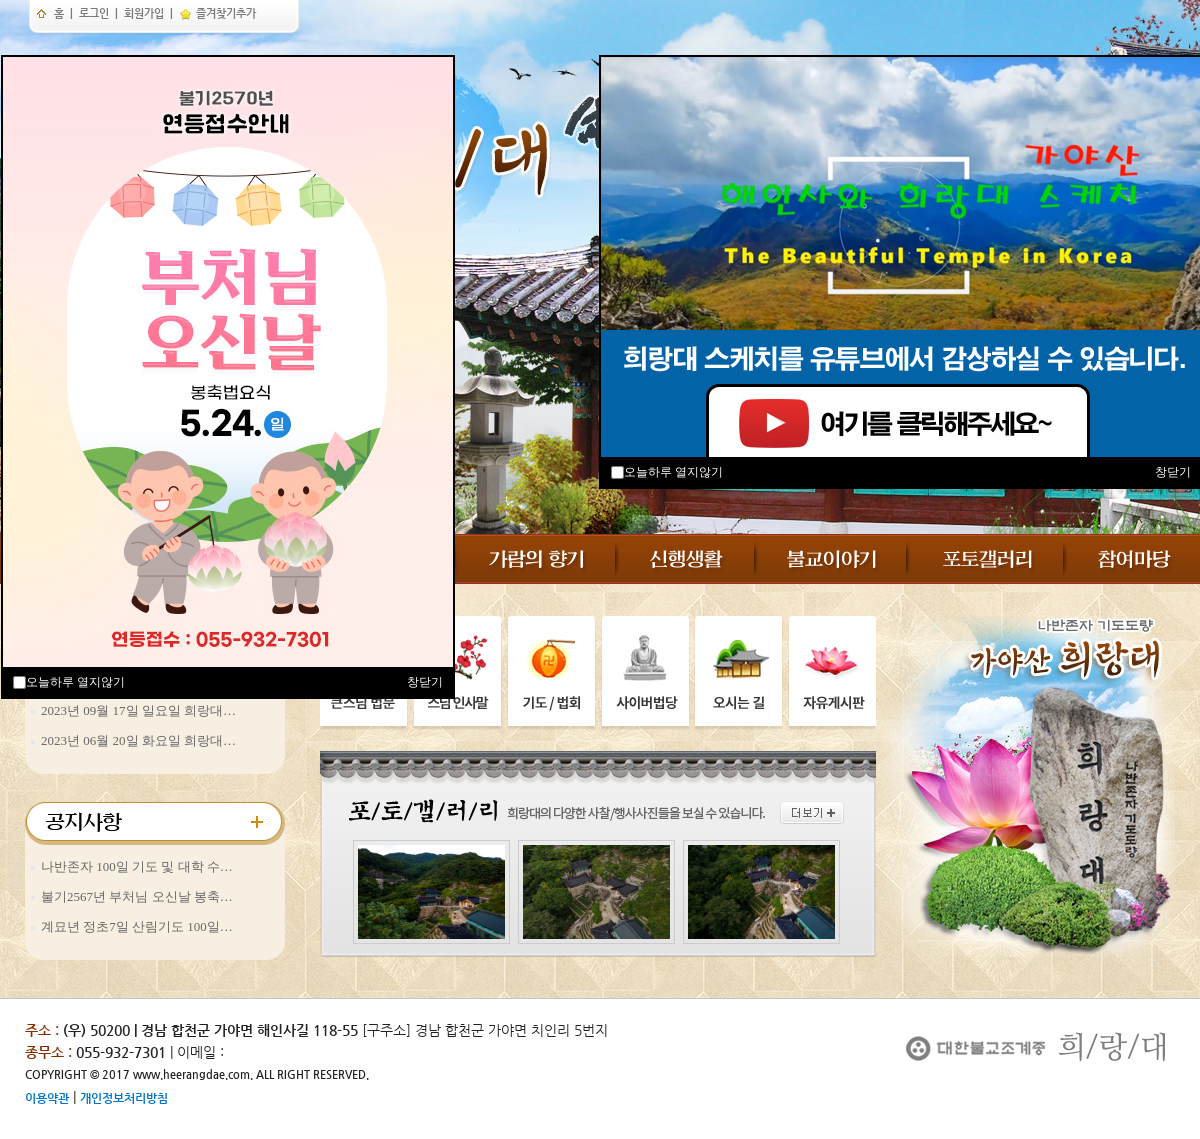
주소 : (42, 1030)
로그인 (94, 13)
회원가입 (144, 13)
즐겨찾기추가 (217, 13)
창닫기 (425, 682)
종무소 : (50, 1052)
